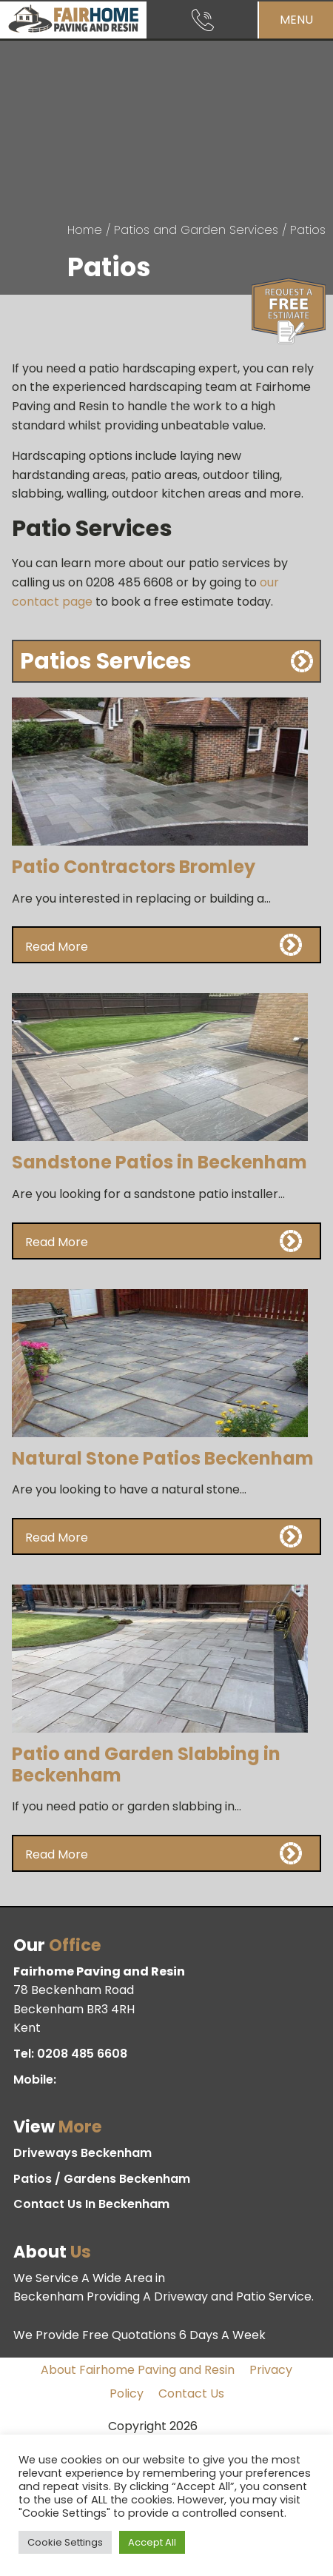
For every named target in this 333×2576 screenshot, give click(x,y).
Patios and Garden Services (196, 229)
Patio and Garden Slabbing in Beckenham (146, 1764)
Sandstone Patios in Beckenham (159, 1162)
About (138, 2369)
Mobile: (36, 2079)
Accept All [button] (152, 2542)
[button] (167, 944)
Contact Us (191, 2393)
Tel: (70, 2054)
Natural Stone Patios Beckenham (163, 1458)
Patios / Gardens (101, 2179)
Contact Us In (91, 2204)
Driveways (82, 2153)
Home (84, 229)
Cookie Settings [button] (65, 2542)
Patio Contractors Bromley (133, 866)
